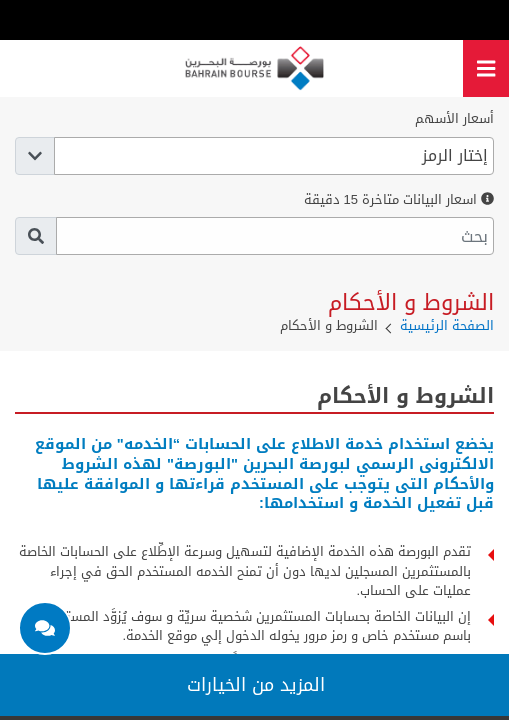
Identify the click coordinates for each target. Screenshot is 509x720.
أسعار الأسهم (454, 119)
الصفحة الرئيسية (447, 325)
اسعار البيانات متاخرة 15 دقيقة (399, 200)
